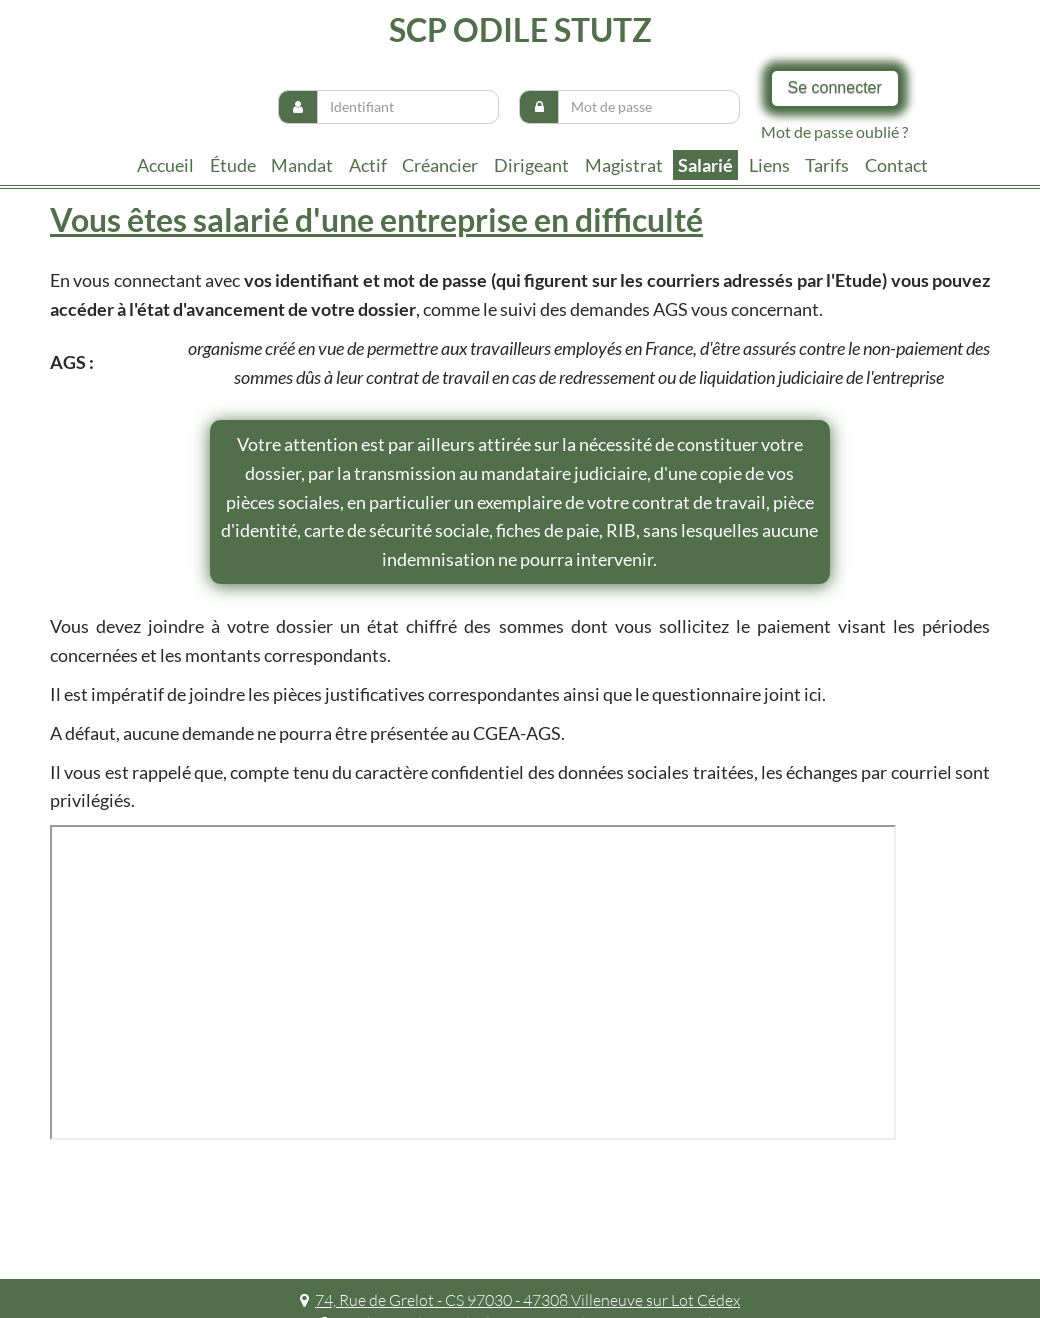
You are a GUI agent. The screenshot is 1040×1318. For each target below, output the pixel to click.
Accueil (165, 165)
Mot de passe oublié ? (834, 131)
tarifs (827, 165)
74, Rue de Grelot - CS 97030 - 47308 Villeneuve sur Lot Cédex (520, 1300)
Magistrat (624, 165)
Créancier (440, 165)
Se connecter (835, 87)
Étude (233, 165)
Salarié (705, 165)
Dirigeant (531, 165)
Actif (368, 165)
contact (896, 165)
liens (769, 165)
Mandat (302, 165)
